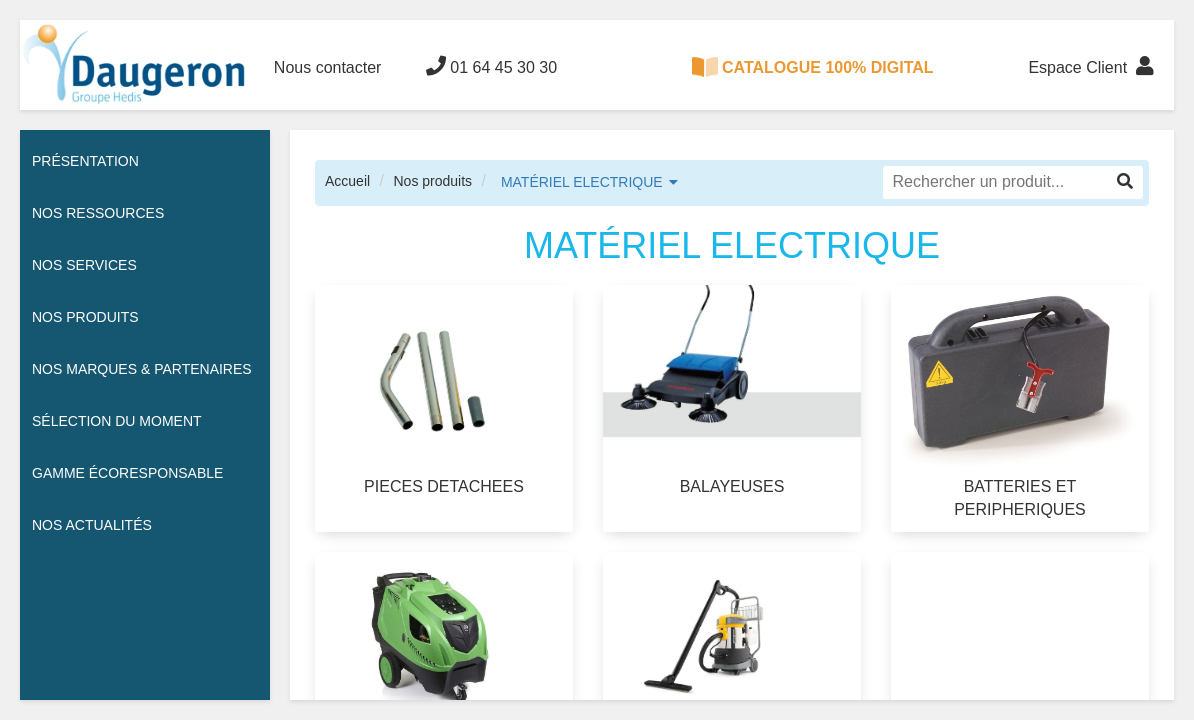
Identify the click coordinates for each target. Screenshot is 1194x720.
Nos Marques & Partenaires (142, 369)
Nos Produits (85, 317)
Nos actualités (92, 525)
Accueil (347, 181)
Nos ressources (98, 213)
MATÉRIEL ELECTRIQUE (582, 182)
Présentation (85, 161)
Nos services (84, 265)
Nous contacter (328, 67)
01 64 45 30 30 (491, 66)
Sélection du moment (117, 421)
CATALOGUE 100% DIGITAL (813, 67)
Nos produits (432, 181)
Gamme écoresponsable (127, 473)
